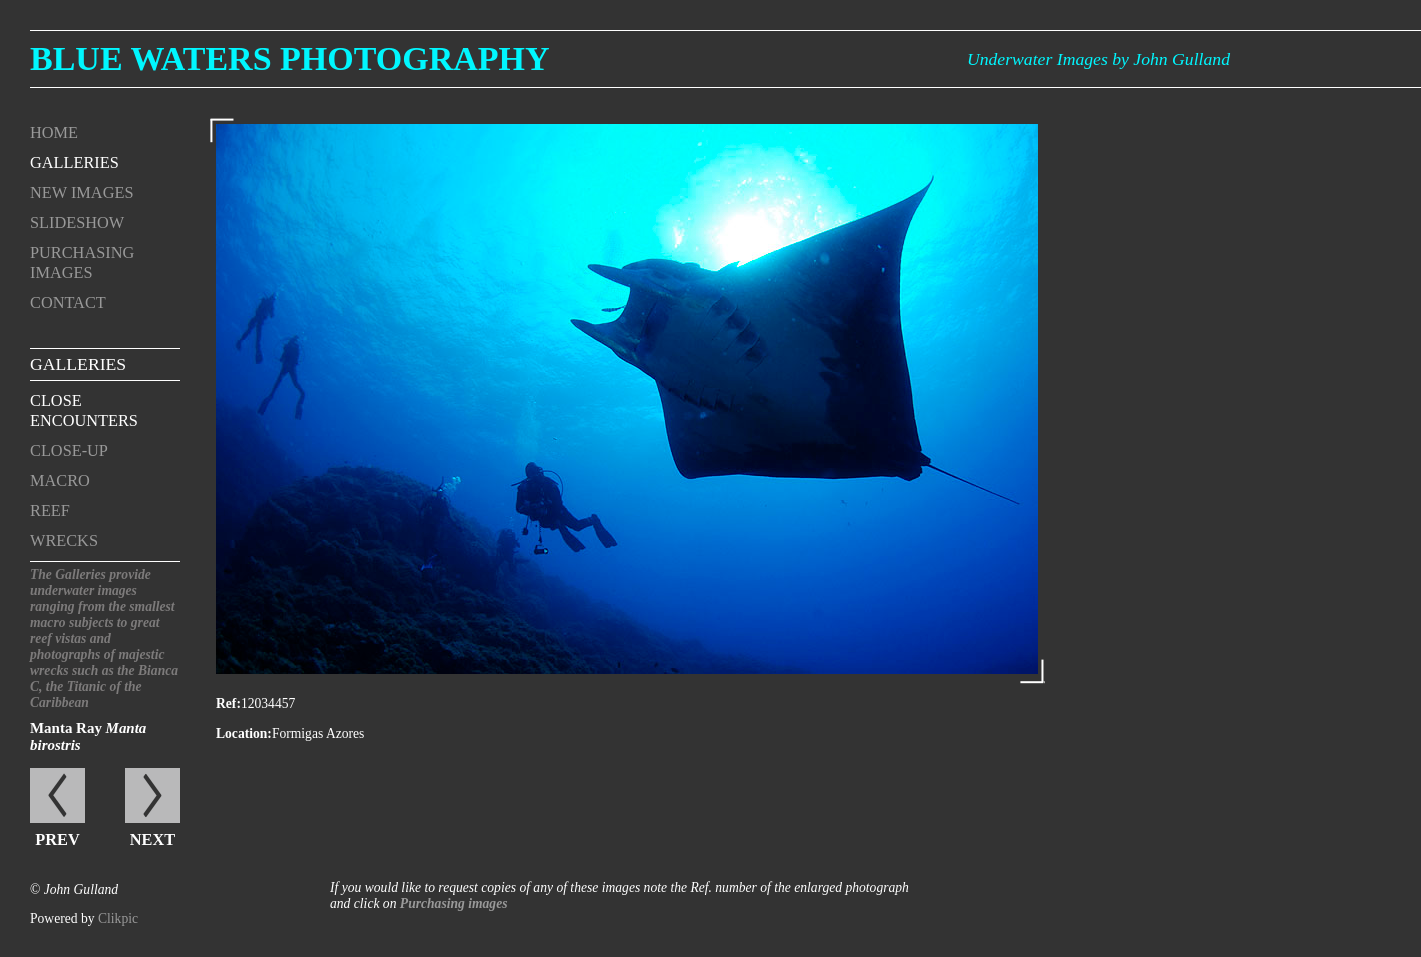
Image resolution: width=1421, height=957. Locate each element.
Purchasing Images (82, 262)
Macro (60, 480)
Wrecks (64, 540)
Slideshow (77, 222)
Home (54, 132)
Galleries (74, 162)
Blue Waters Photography (290, 58)
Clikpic (118, 918)
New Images (81, 192)
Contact (68, 302)
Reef (50, 510)
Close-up (69, 450)
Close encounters (84, 410)
